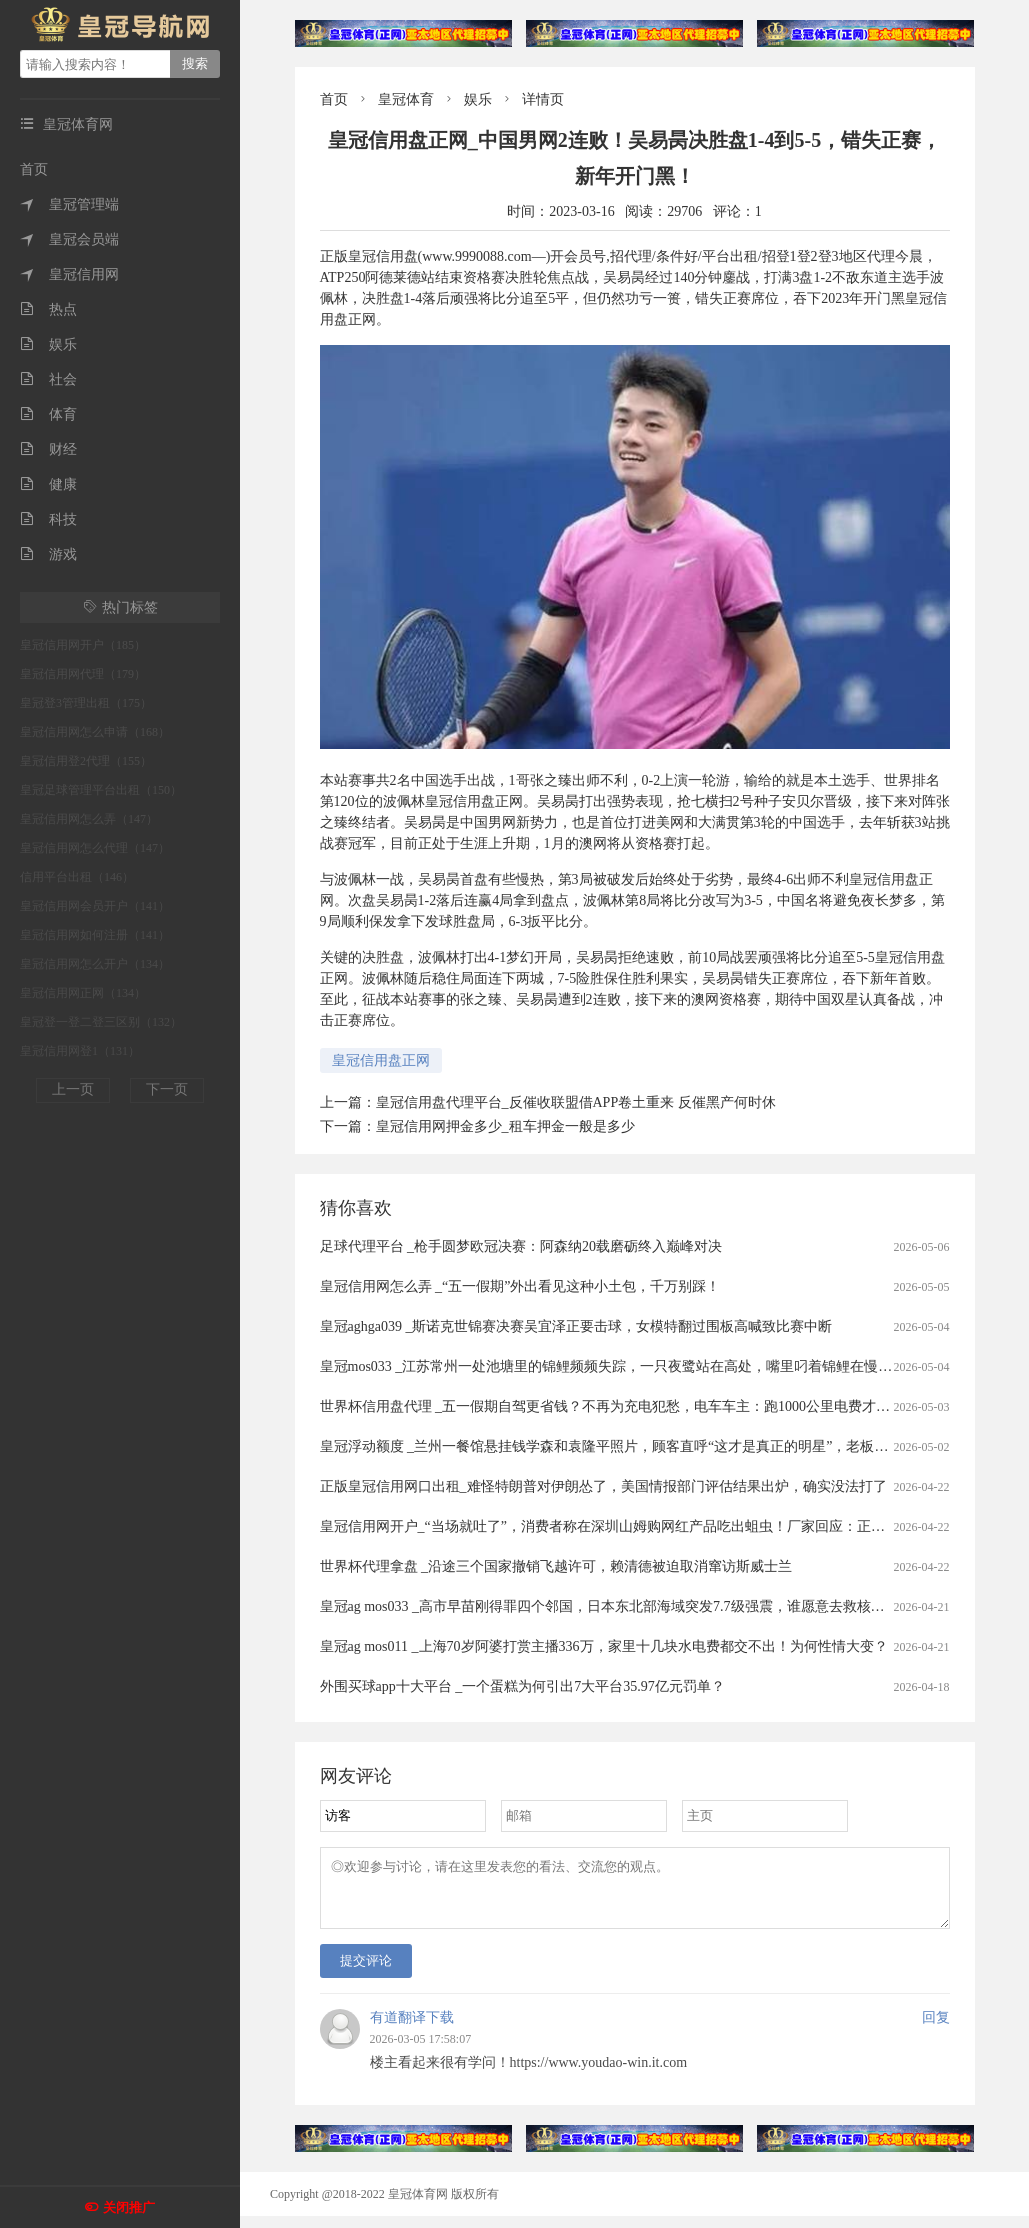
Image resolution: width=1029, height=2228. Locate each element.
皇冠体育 (406, 99)
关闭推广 (129, 2207)
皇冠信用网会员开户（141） (95, 906)
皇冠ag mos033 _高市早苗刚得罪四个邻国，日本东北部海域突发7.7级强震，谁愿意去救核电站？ (616, 1606)
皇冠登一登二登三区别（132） (101, 1022)
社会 (48, 379)
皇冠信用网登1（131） (80, 1051)
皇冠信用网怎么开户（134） (95, 964)
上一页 (73, 1089)
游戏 (48, 554)
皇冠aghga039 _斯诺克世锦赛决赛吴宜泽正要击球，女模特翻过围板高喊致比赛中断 (576, 1326)
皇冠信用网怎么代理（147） (95, 848)
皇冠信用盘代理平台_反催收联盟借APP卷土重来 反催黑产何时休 (576, 1102)
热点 (48, 309)
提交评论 (366, 1972)
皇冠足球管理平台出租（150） (101, 790)
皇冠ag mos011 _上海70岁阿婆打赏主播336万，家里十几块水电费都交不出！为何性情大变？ (604, 1646)
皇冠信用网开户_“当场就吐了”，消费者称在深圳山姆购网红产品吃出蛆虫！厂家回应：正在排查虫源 (630, 1526)
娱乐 (48, 344)
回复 (936, 2029)
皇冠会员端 (69, 239)
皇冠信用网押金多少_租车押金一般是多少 (505, 1126)
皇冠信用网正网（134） (83, 993)
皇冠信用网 (69, 274)
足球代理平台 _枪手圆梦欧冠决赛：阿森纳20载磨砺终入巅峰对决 (521, 1246)
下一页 (167, 1089)
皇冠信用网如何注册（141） (95, 935)
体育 (48, 414)
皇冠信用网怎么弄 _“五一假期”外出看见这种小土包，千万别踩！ (520, 1286)
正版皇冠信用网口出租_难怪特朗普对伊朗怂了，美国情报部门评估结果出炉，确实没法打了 (603, 1486)
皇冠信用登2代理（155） (86, 761)
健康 (48, 484)
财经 (48, 449)
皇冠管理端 (69, 204)
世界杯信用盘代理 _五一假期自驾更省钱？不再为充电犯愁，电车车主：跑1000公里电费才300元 (616, 1406)
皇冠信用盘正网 (381, 1060)
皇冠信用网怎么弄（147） (89, 819)
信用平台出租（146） (77, 877)
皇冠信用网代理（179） (83, 674)
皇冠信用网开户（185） (83, 645)
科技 (48, 519)
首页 (34, 169)
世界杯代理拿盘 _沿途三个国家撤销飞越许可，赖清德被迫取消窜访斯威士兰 (556, 1566)
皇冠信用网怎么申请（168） (95, 732)
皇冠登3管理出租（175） (86, 703)
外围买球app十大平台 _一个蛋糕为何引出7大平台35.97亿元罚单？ (522, 1686)
